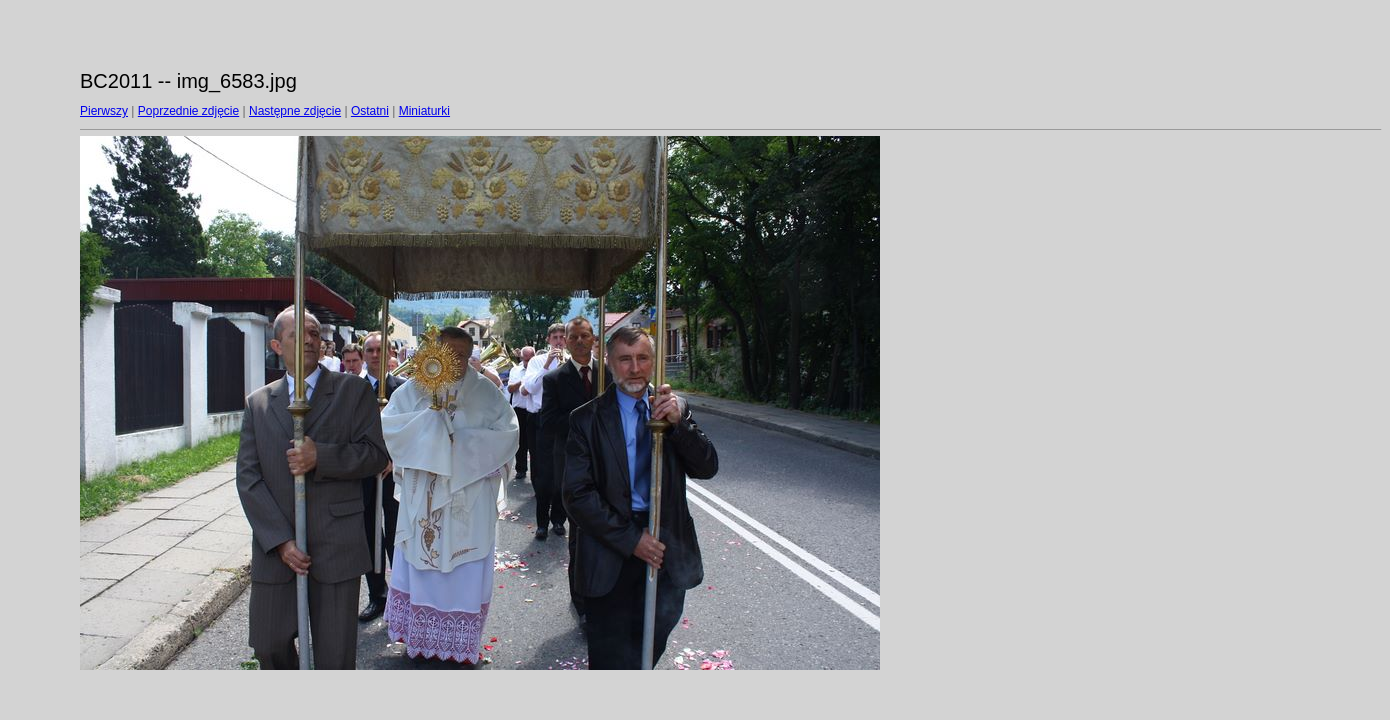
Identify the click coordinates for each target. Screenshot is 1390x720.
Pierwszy (104, 111)
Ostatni (370, 111)
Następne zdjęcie (295, 111)
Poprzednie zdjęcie (188, 111)
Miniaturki (424, 111)
